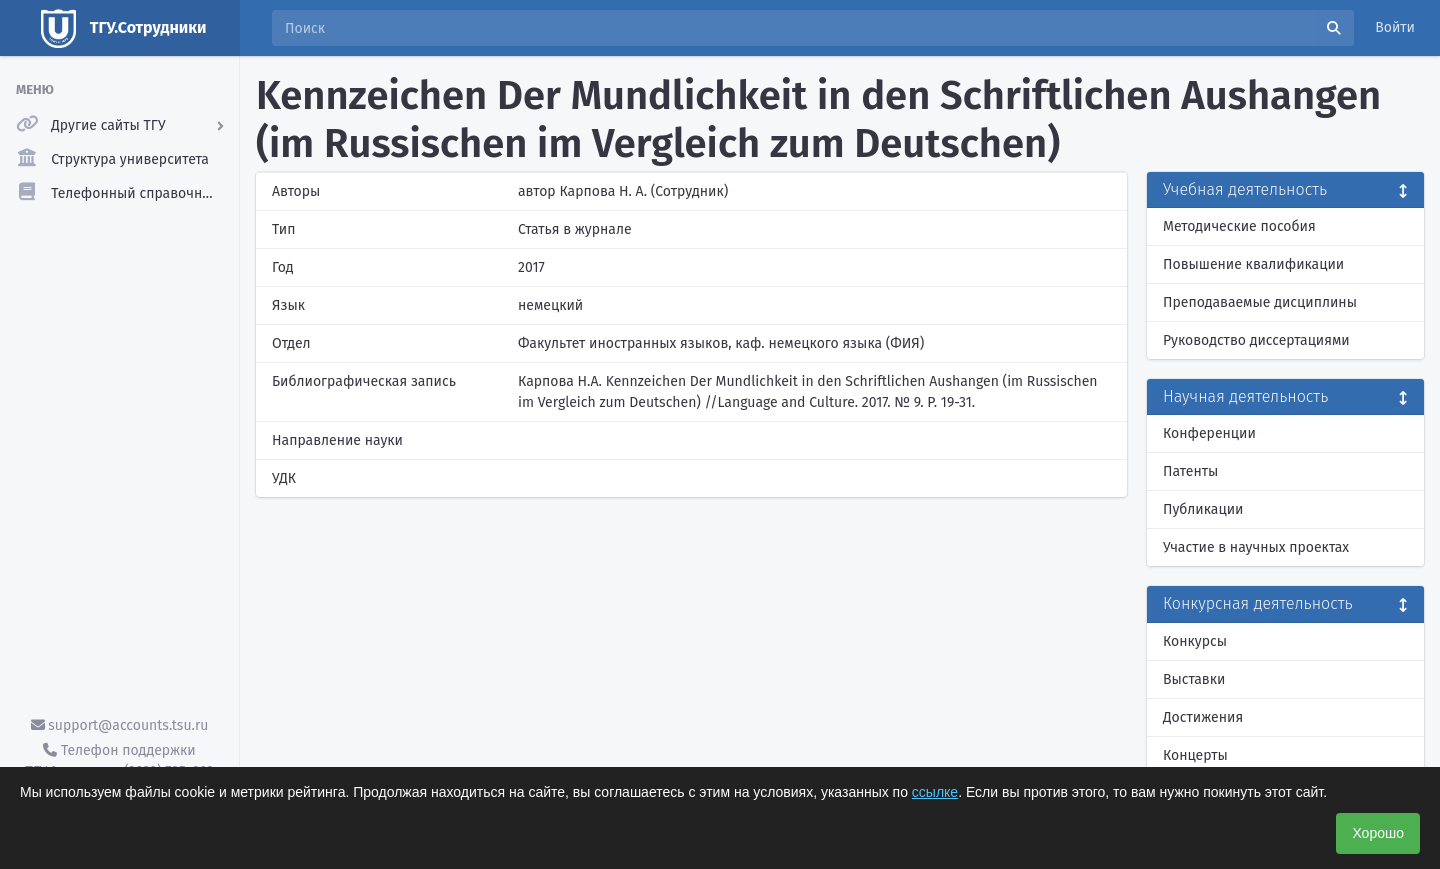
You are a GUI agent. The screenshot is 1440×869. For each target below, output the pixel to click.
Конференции (1209, 433)
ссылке (935, 792)
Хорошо (1378, 833)
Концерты (1195, 755)
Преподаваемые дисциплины (1260, 302)
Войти (1395, 27)
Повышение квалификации (1253, 264)
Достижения (1203, 717)
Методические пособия (1239, 226)
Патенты (1190, 471)
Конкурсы (1195, 641)
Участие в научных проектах (1256, 547)
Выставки (1194, 679)
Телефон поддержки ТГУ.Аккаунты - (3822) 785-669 (119, 761)
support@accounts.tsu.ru (120, 725)
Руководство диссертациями (1256, 340)
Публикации (1203, 509)
